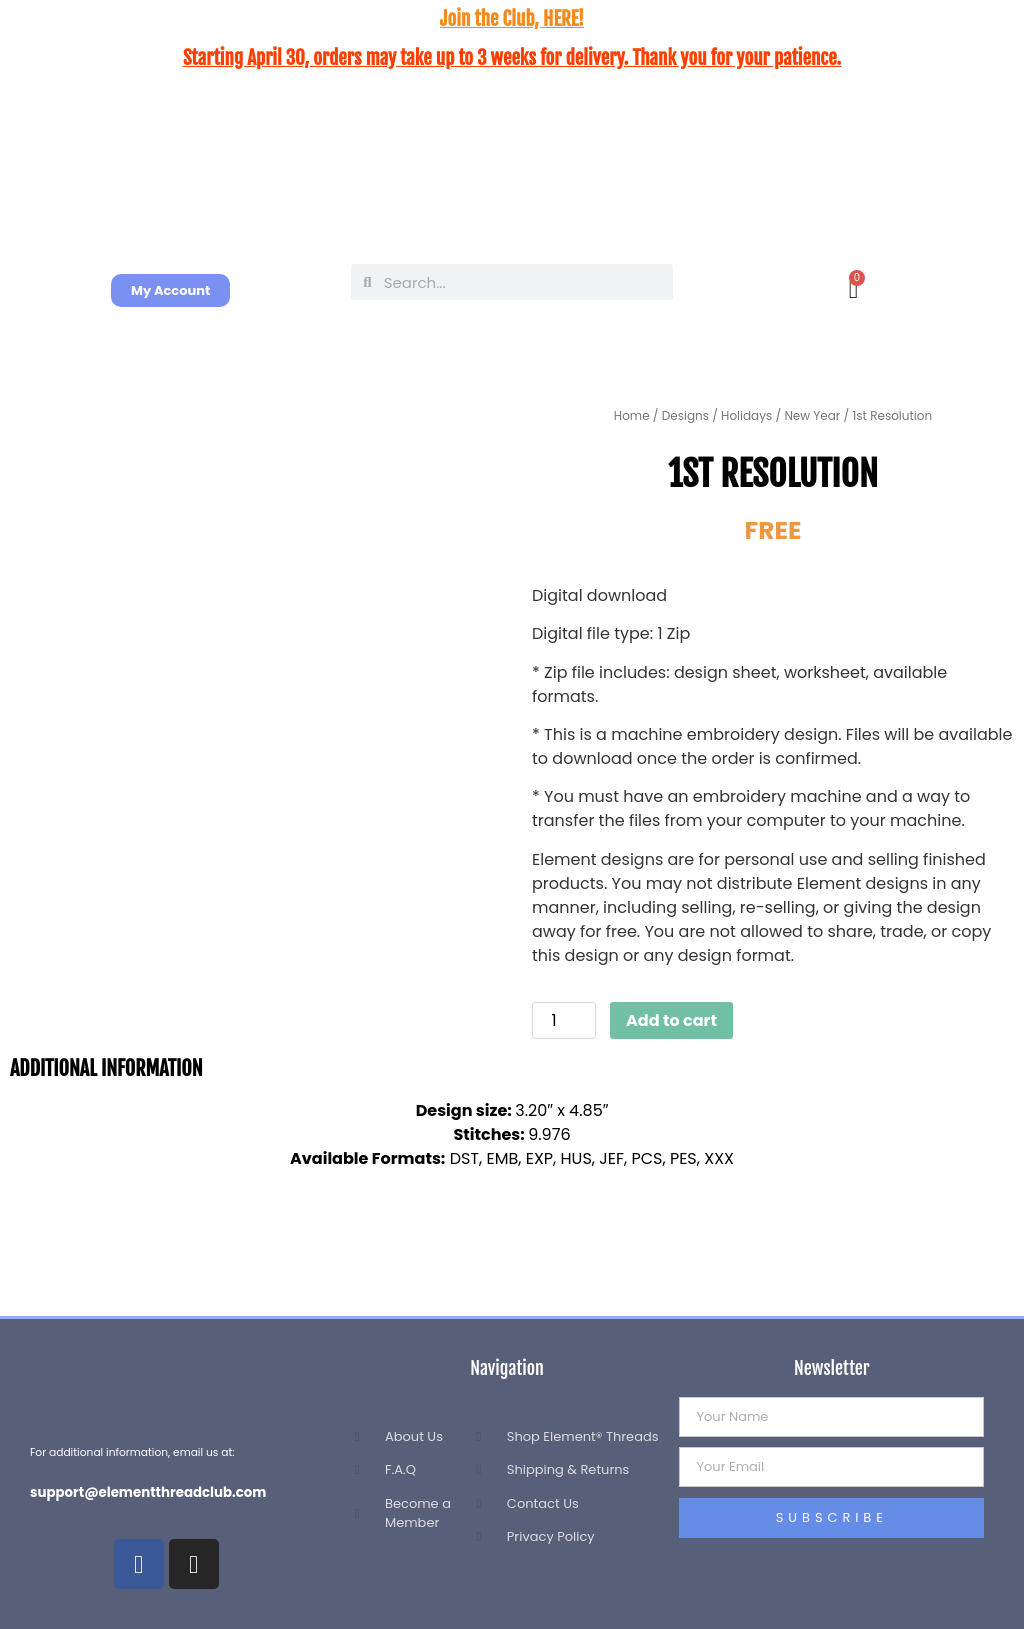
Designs (685, 415)
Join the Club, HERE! (512, 19)
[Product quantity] (564, 1020)
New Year (812, 415)
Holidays (746, 415)
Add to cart (671, 1020)
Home (632, 415)
